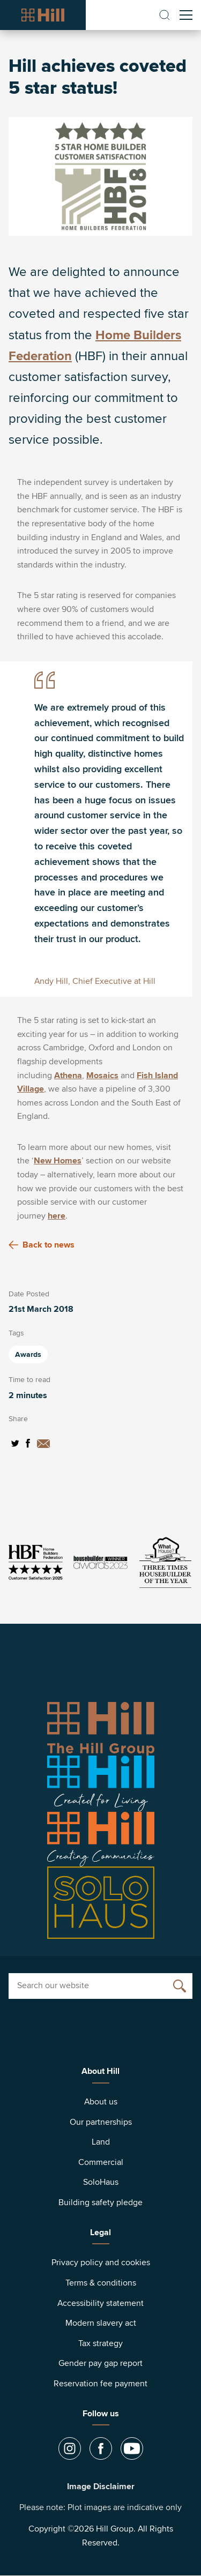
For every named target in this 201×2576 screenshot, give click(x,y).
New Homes (57, 1160)
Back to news (42, 1245)
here (56, 1216)
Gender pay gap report (100, 2363)
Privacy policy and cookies (100, 2262)
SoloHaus (100, 2182)
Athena (68, 1075)
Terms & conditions (100, 2283)
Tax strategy (100, 2343)
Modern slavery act (100, 2323)
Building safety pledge (100, 2202)
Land (101, 2142)
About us (100, 2101)
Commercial (100, 2162)
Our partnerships (101, 2122)
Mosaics (102, 1075)
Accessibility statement (100, 2303)
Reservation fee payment (100, 2383)
